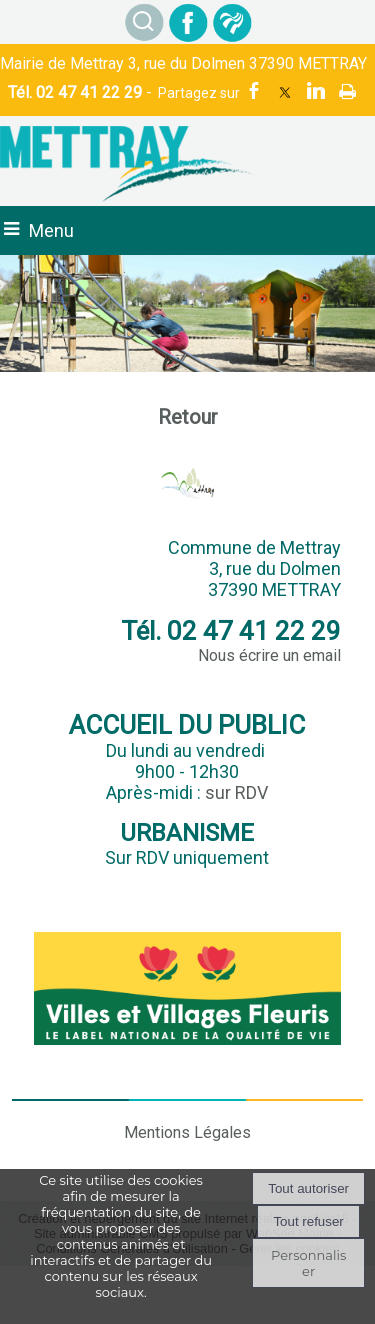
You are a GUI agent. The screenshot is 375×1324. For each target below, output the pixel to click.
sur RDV (236, 792)
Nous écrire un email (269, 655)
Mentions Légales (187, 1132)
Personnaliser (308, 1263)
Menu (51, 230)
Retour (188, 417)
